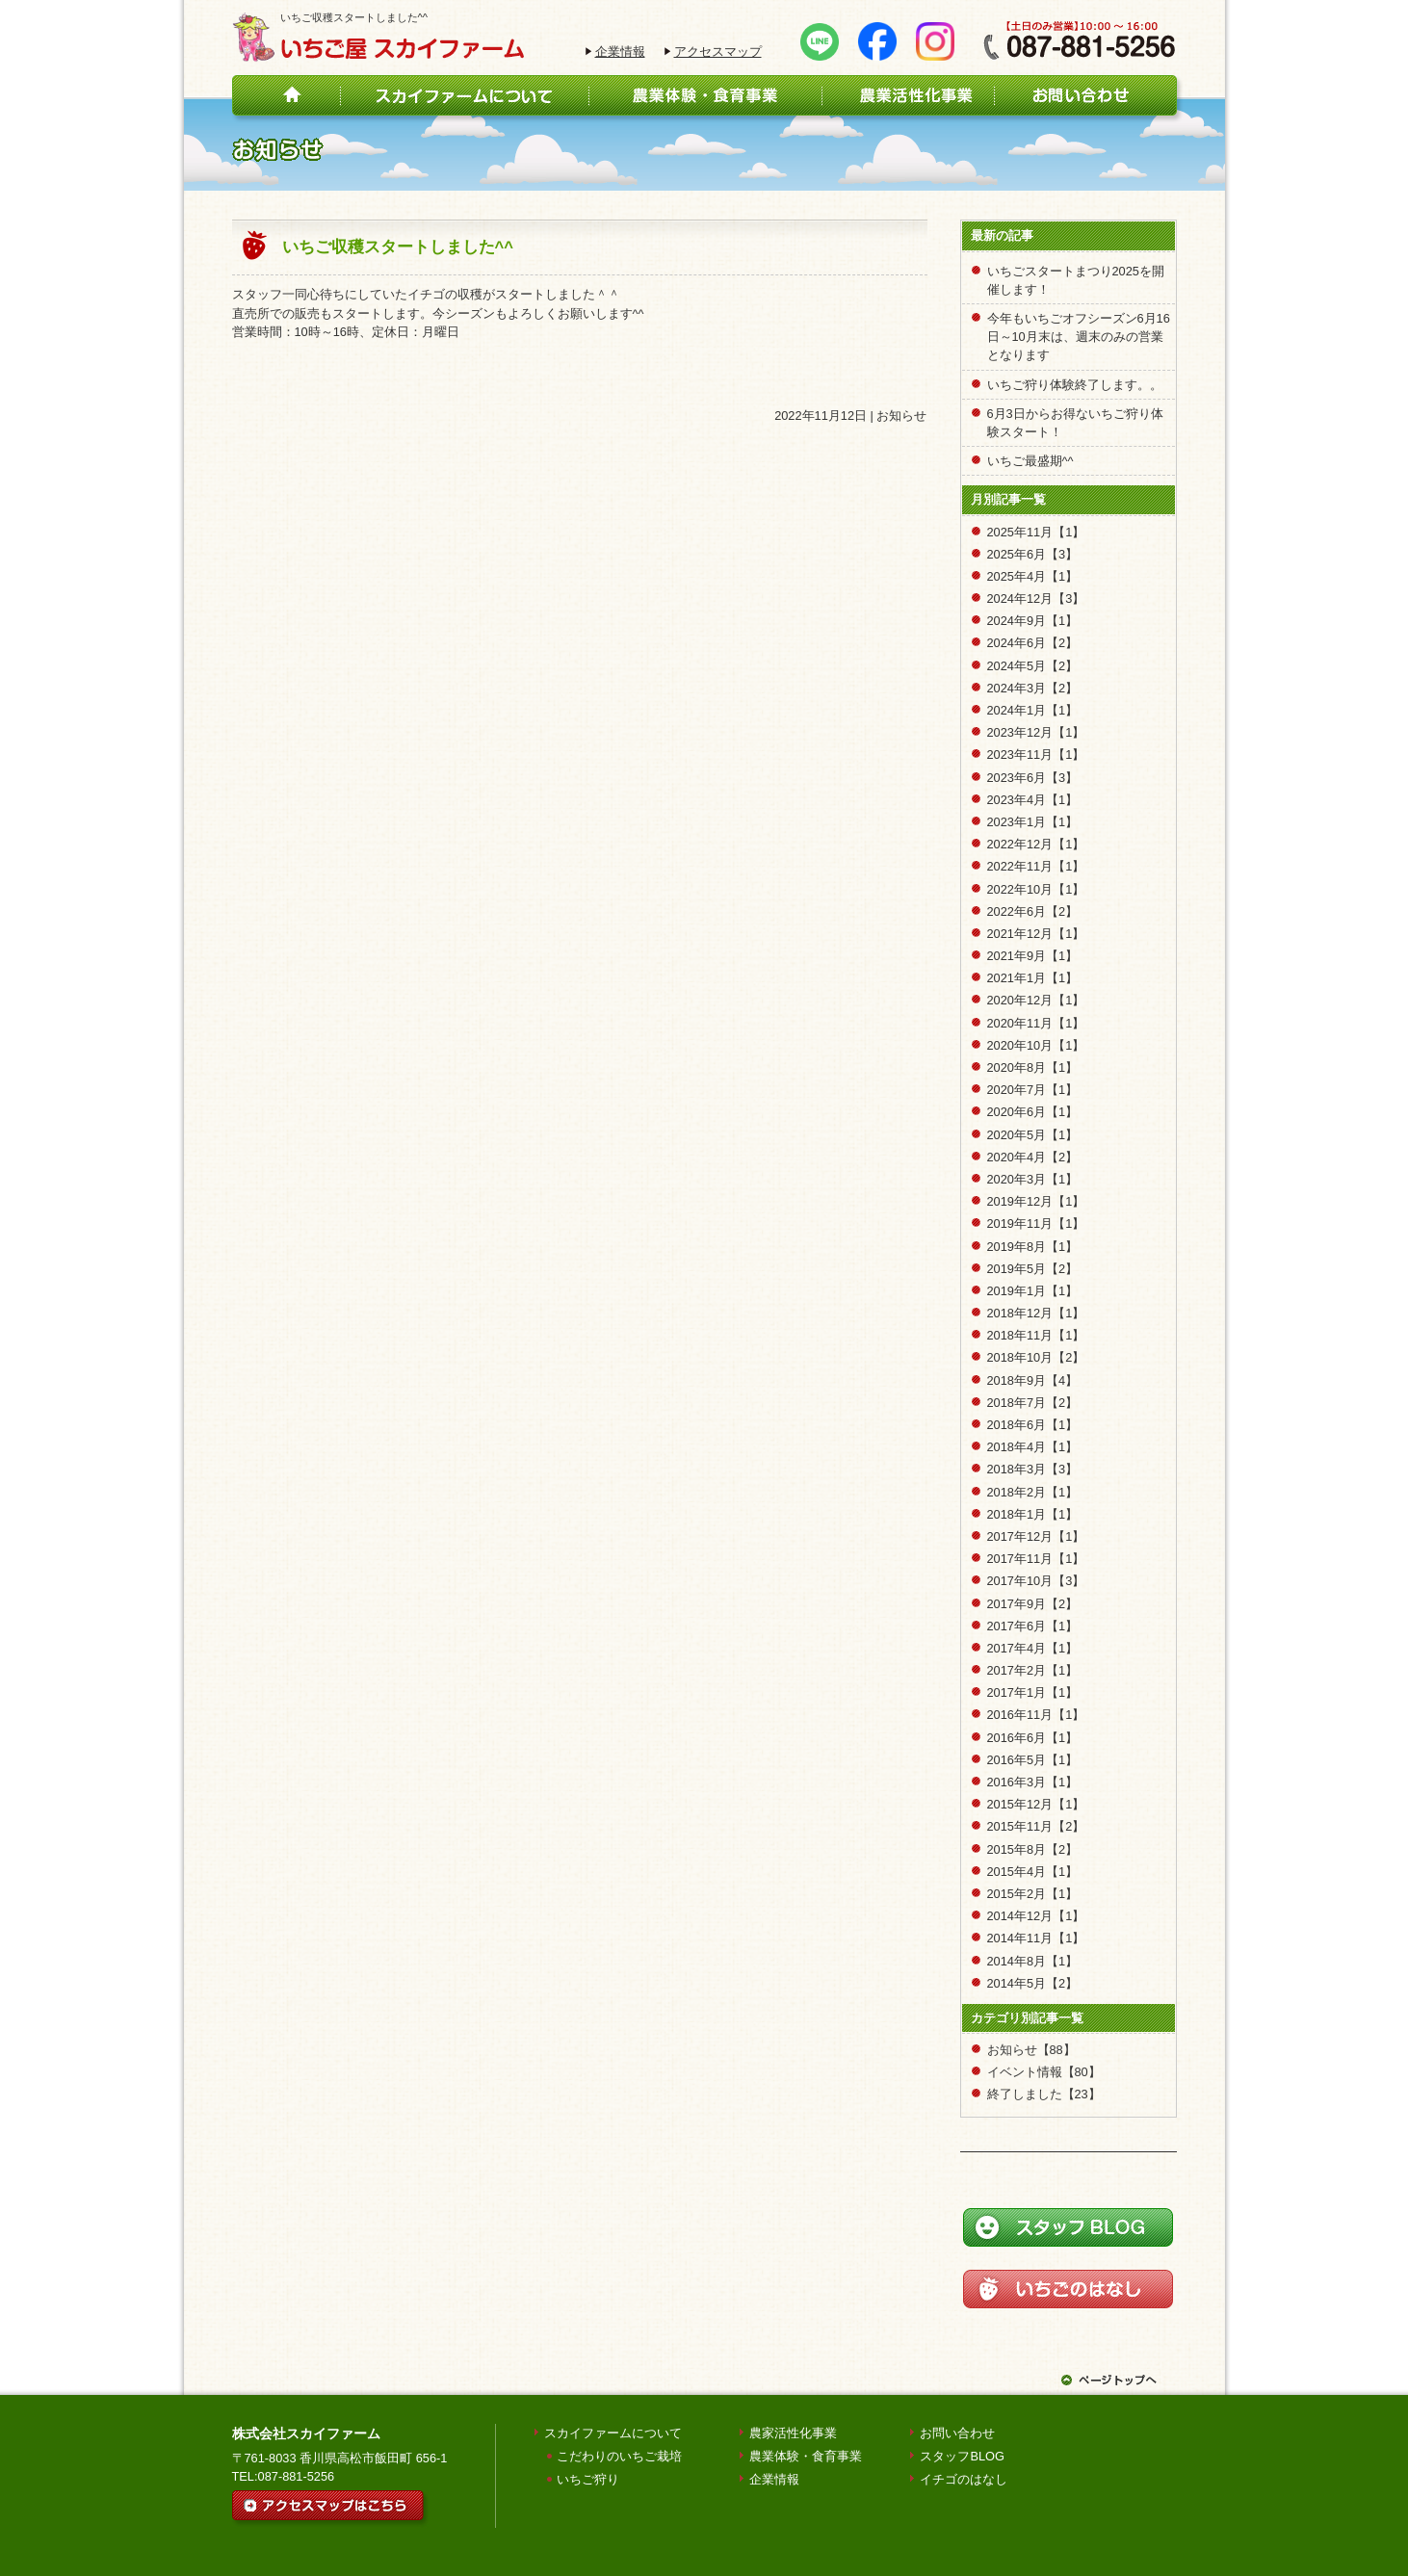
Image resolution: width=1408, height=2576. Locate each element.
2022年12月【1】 (1036, 844)
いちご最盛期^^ (1030, 461)
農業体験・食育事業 (805, 2456)
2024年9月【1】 (1033, 620)
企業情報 (620, 51)
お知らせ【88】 (1031, 2050)
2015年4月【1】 (1033, 1871)
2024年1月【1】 (1033, 710)
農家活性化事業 (793, 2433)
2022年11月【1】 (1036, 866)
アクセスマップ (718, 51)
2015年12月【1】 (1036, 1804)
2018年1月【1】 (1033, 1514)
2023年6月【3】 (1033, 777)
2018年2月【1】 (1033, 1492)
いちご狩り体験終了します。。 (1074, 384)
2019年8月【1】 (1033, 1246)
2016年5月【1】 (1033, 1760)
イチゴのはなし (963, 2479)
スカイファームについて (613, 2433)
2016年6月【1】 (1033, 1737)
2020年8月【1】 (1033, 1067)
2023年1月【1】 (1033, 822)
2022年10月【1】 (1036, 889)
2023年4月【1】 (1033, 800)
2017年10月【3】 (1036, 1581)
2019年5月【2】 (1033, 1269)
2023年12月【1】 (1036, 732)
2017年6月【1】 (1033, 1626)
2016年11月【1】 (1036, 1714)
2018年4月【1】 (1033, 1447)
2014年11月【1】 (1036, 1938)
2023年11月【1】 (1036, 754)
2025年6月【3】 (1033, 554)
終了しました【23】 (1044, 2094)
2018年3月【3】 (1033, 1469)
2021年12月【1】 (1036, 933)
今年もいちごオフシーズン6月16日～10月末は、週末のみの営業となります (1078, 336)
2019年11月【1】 (1036, 1223)
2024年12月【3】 (1036, 598)
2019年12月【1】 (1036, 1201)
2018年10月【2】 (1036, 1357)
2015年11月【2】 (1036, 1826)
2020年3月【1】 (1033, 1179)
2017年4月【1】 (1033, 1648)
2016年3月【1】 (1033, 1782)
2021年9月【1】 (1033, 956)
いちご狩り (588, 2479)
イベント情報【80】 (1044, 2072)
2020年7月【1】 (1033, 1089)
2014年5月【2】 (1033, 1983)
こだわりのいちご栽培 (619, 2456)
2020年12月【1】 (1036, 1000)
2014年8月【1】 (1033, 1961)
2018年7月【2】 (1033, 1402)
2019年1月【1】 (1033, 1291)
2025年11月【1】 (1036, 532)
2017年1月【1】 (1033, 1692)
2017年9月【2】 (1033, 1604)
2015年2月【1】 (1033, 1893)
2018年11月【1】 (1036, 1335)
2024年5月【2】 (1033, 666)
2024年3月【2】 (1033, 688)
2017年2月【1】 (1033, 1670)
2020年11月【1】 (1036, 1023)
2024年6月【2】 (1033, 643)
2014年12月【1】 (1036, 1916)
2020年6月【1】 (1033, 1112)
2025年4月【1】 (1033, 576)
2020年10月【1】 (1036, 1045)
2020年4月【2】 (1033, 1157)
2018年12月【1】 (1036, 1313)
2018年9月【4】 (1033, 1380)
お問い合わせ (957, 2433)
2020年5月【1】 (1033, 1135)
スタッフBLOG (962, 2456)
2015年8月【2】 (1033, 1849)
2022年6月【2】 (1033, 911)
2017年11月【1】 (1036, 1558)
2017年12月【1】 (1036, 1536)
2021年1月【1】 (1033, 978)
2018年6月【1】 (1033, 1425)
